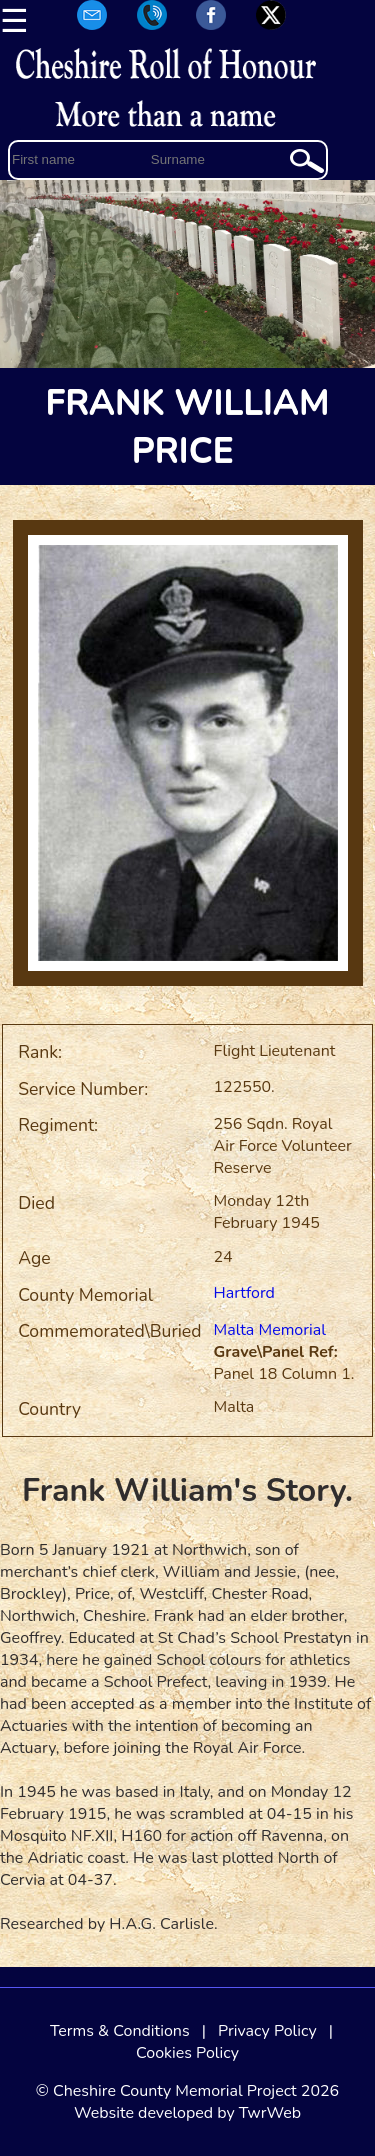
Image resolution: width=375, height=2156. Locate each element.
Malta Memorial (270, 1330)
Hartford (244, 1293)
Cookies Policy (187, 2053)
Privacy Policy (267, 2031)
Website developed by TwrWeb (187, 2113)
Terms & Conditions (120, 2031)
